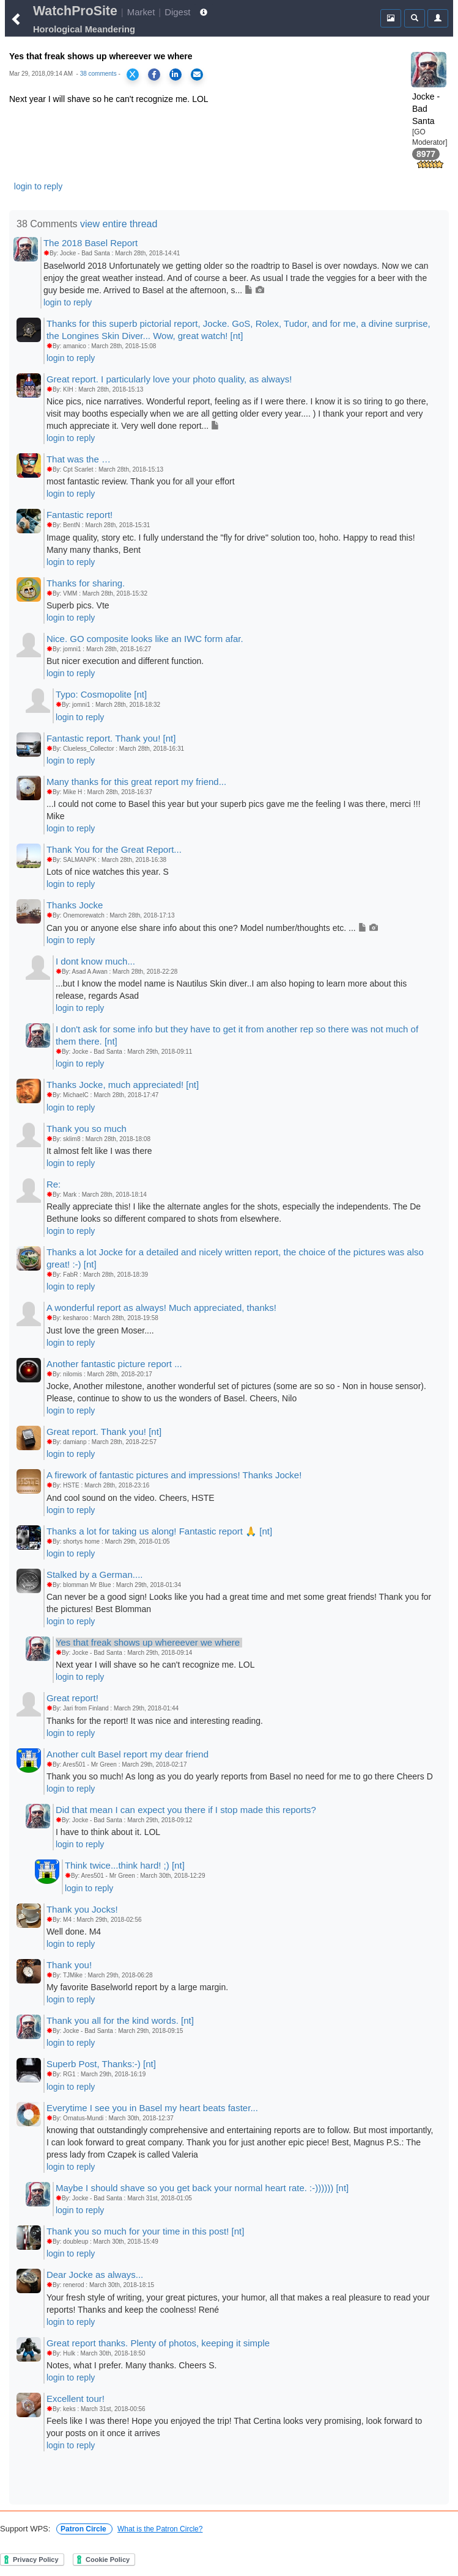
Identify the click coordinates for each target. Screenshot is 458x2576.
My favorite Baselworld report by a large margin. (137, 1987)
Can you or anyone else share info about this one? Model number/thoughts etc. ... (212, 928)
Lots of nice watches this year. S (107, 872)
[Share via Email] (197, 74)
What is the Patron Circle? (159, 2529)
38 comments (98, 73)
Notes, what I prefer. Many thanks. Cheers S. (131, 2365)
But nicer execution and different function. (125, 661)
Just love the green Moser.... (100, 1330)
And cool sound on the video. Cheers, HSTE (130, 1498)
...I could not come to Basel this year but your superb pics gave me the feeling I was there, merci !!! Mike (233, 810)
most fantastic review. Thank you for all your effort (140, 481)
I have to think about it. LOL (108, 1832)
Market (141, 12)
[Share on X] (133, 74)
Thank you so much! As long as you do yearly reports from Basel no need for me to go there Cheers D (239, 1776)
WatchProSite (75, 11)
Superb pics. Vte (77, 605)
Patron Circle (84, 2529)
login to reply (38, 186)
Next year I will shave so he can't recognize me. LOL (155, 1664)
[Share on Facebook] (154, 74)
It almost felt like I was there (99, 1151)
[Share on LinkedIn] (175, 74)
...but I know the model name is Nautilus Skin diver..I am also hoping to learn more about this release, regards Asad (231, 990)
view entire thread (118, 224)
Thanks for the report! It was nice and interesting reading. (154, 1721)
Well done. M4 (73, 1931)
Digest (177, 12)
